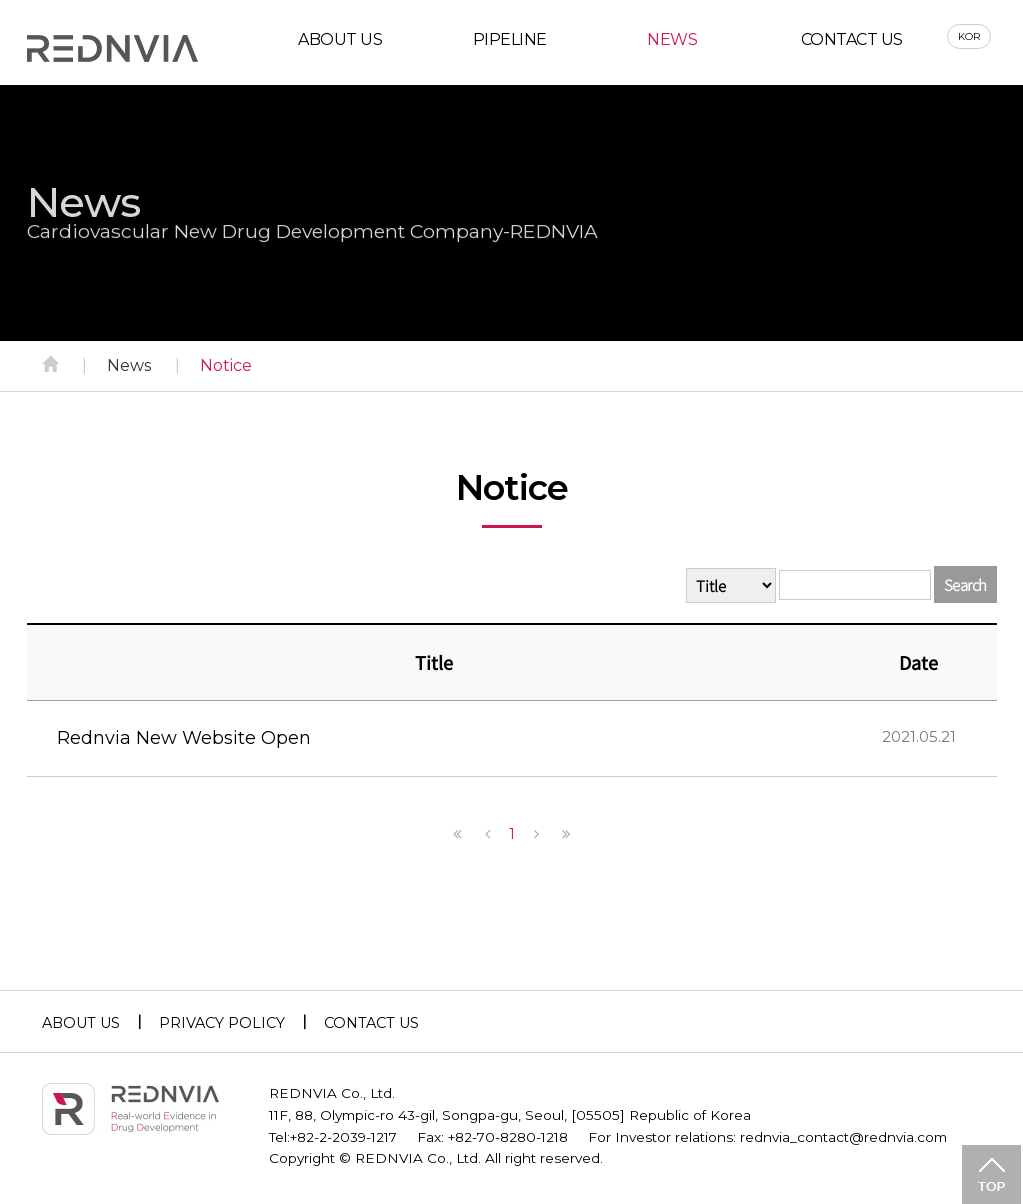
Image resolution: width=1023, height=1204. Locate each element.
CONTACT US (852, 43)
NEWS (672, 43)
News (129, 369)
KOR (970, 40)
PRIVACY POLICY (222, 1027)
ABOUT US (340, 43)
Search (965, 588)
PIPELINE (510, 43)
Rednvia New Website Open (184, 742)
